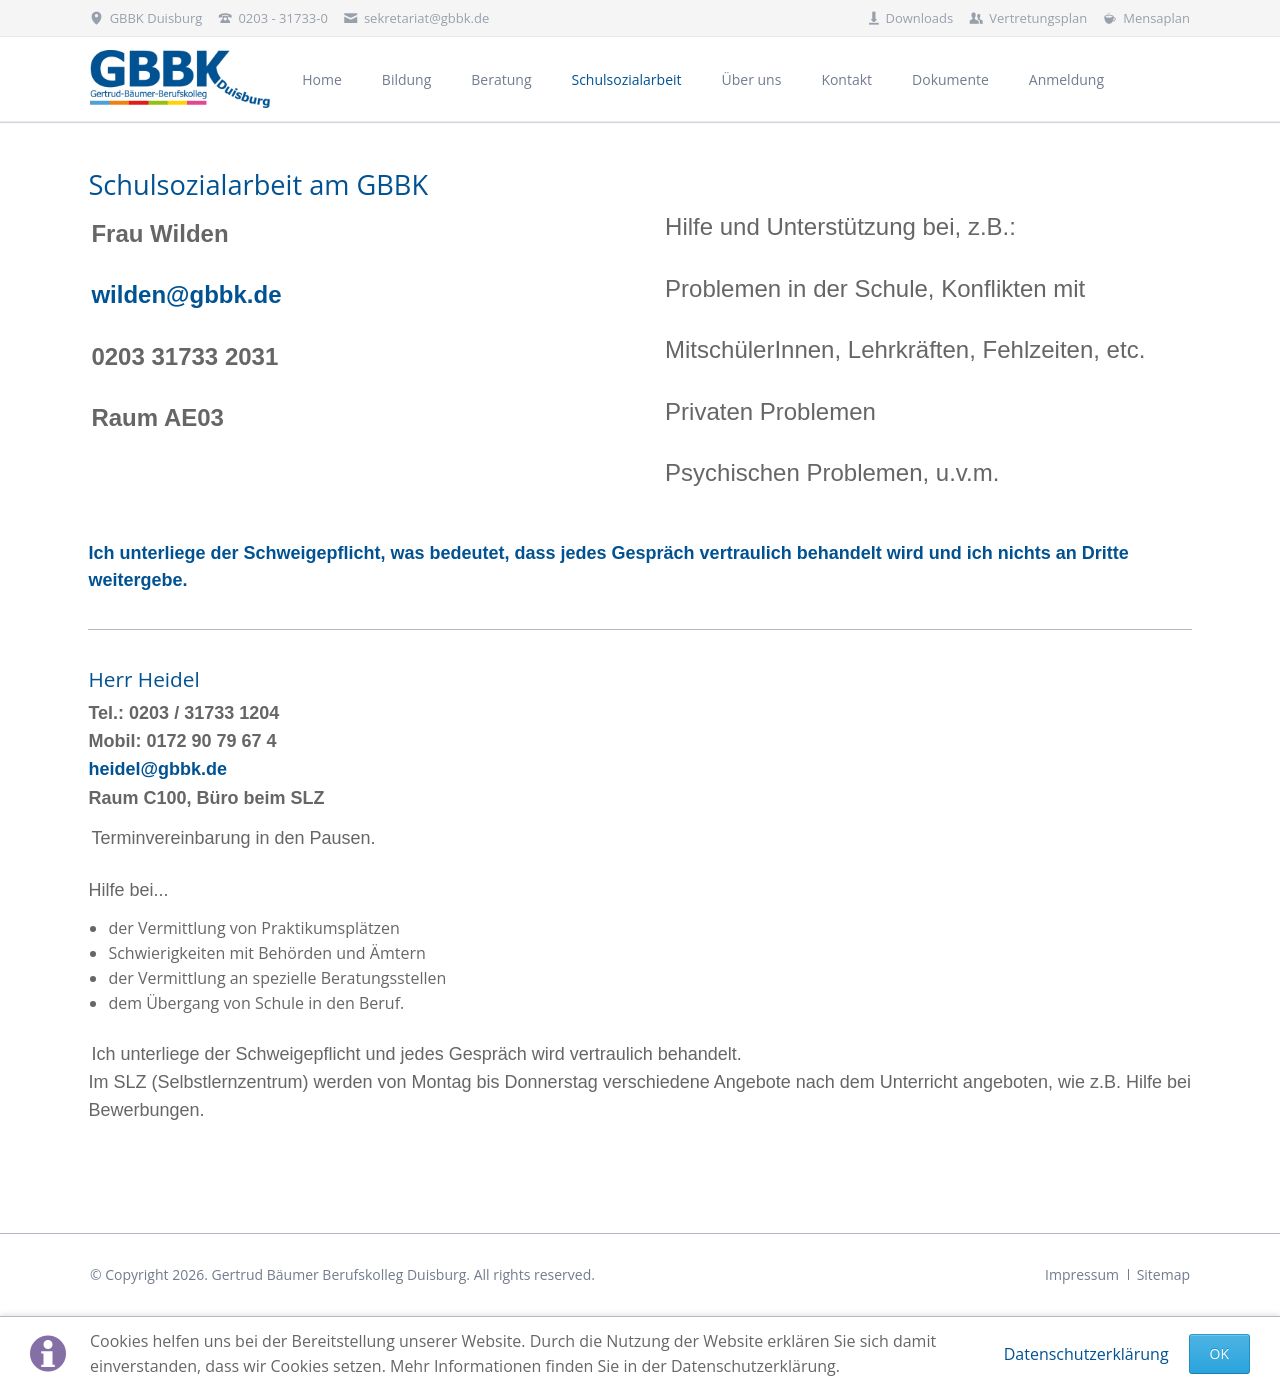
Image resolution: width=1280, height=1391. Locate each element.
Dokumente (950, 79)
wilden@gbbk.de (186, 294)
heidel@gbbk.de (157, 769)
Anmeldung (1066, 79)
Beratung (501, 79)
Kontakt (846, 79)
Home (322, 79)
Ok (1219, 1353)
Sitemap (1163, 1274)
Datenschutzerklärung (1086, 1354)
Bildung (406, 79)
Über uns (752, 79)
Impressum (1082, 1274)
